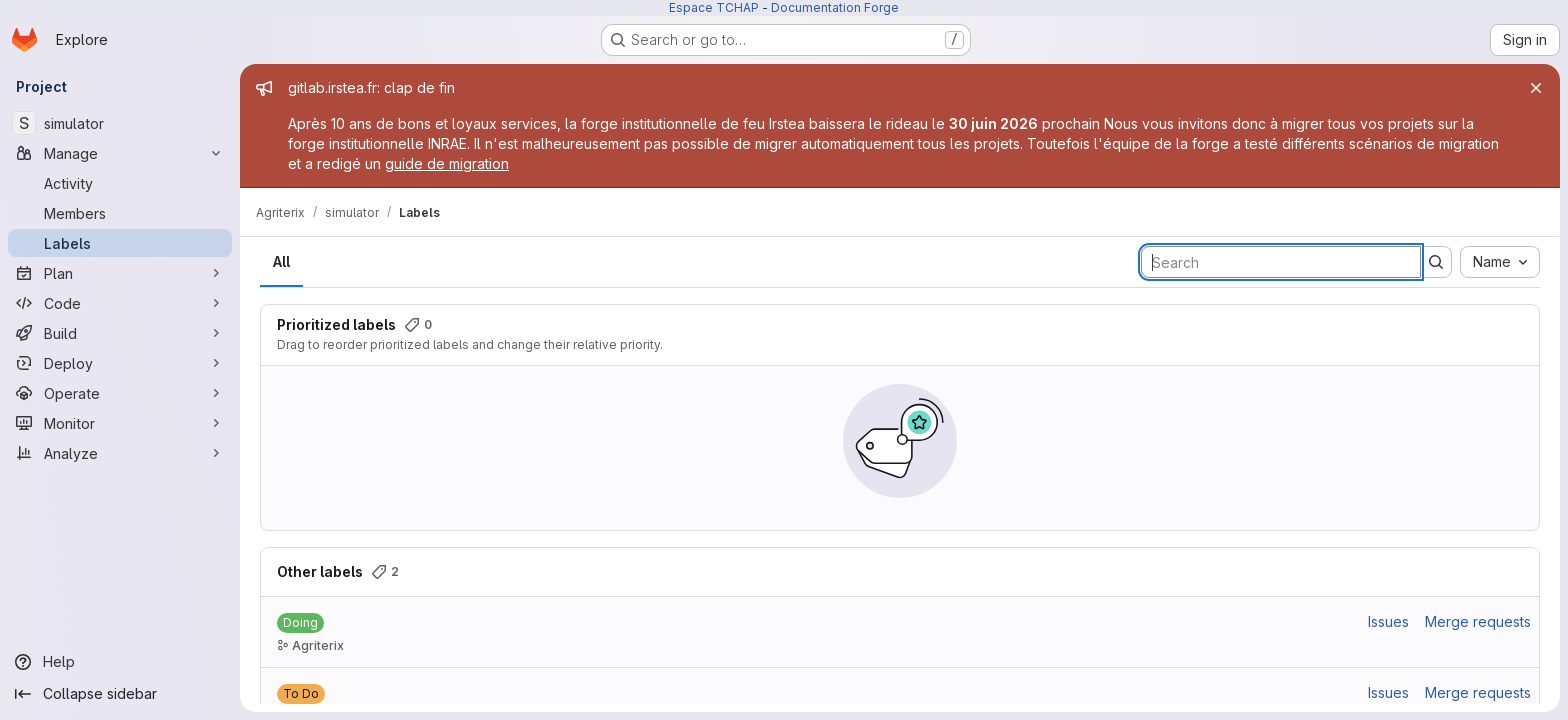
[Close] (1536, 88)
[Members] (120, 213)
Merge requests (1478, 621)
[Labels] (120, 243)
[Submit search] (1436, 262)
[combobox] (1500, 262)
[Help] (120, 662)
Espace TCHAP (714, 7)
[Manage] (120, 153)
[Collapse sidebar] (120, 694)
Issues (1388, 621)
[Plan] (120, 273)
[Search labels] (1281, 262)
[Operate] (120, 393)
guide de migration (447, 163)
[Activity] (120, 183)
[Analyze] (120, 453)
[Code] (120, 303)
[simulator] (120, 123)
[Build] (120, 333)
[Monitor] (120, 423)
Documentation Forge (835, 7)
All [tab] (281, 261)
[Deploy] (120, 363)
